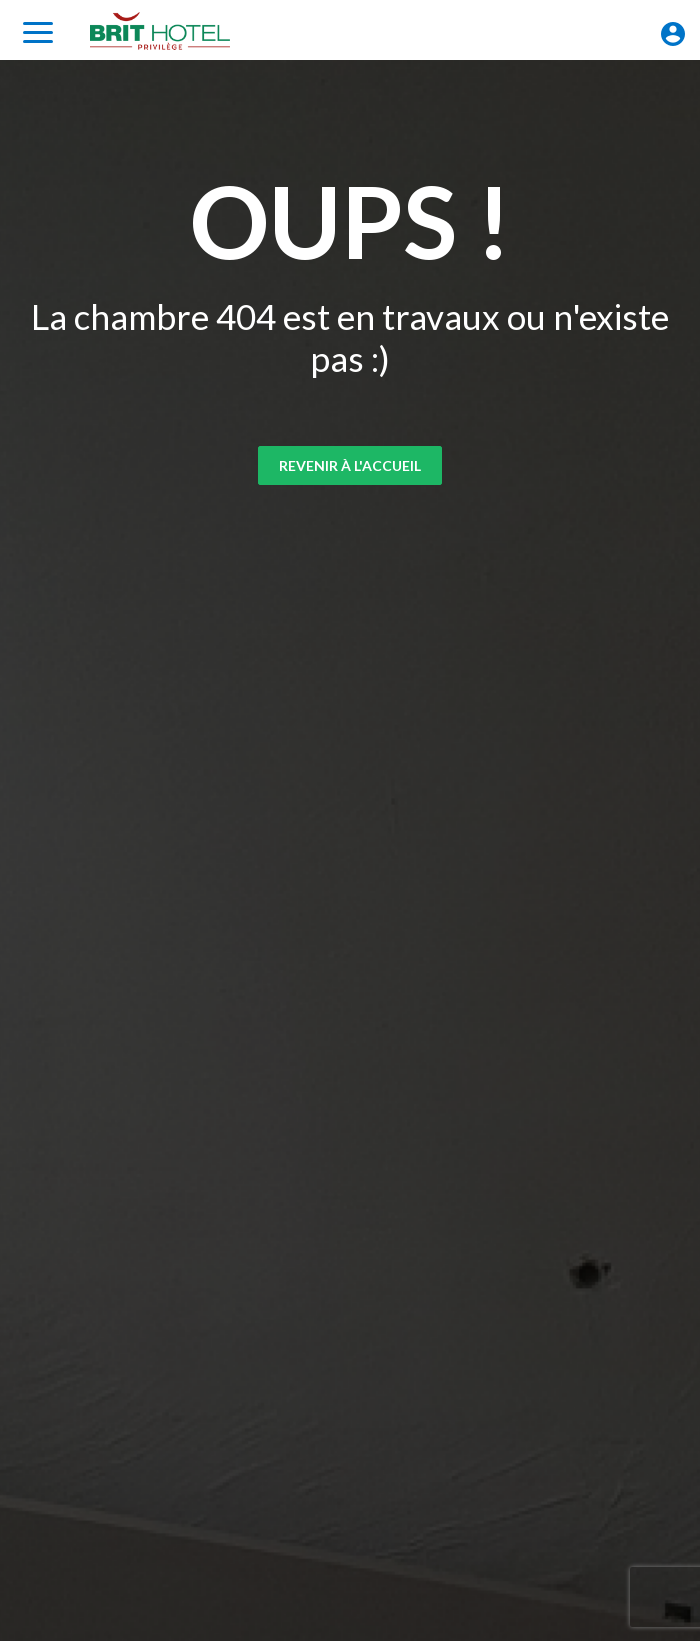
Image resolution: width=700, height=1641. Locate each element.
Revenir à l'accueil (350, 465)
